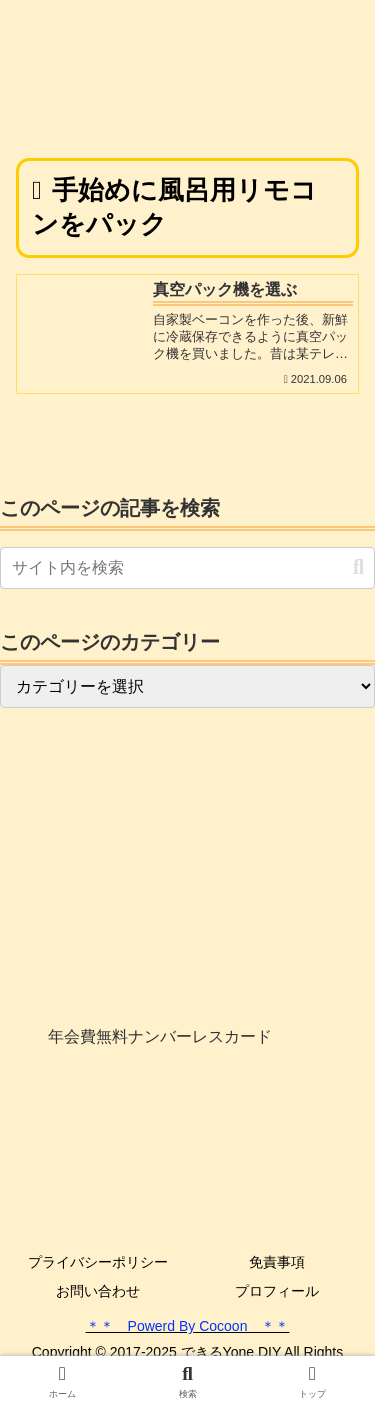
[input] (187, 568)
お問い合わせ (98, 1291)
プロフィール (277, 1291)
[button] (358, 567)
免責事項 (277, 1262)
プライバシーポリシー (98, 1262)
